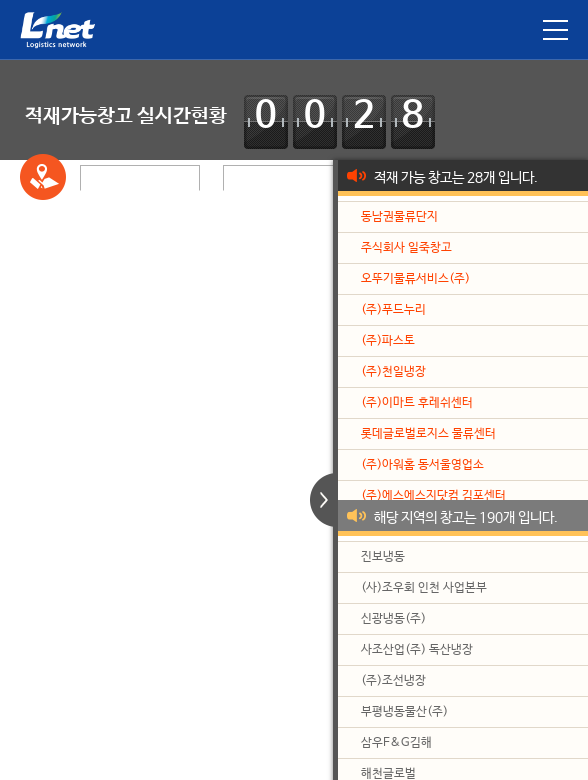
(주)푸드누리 (393, 310)
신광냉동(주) (393, 619)
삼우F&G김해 (396, 743)
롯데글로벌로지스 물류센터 (428, 434)
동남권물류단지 (399, 217)
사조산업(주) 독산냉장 (417, 650)
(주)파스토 (388, 341)
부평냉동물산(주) (404, 712)
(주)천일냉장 (393, 372)
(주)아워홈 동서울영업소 (422, 465)
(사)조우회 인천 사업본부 (424, 588)
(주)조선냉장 (393, 681)
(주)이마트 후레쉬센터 (417, 403)
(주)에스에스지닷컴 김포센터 (433, 496)
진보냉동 (383, 557)
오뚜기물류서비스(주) (415, 279)
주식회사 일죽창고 (406, 248)
